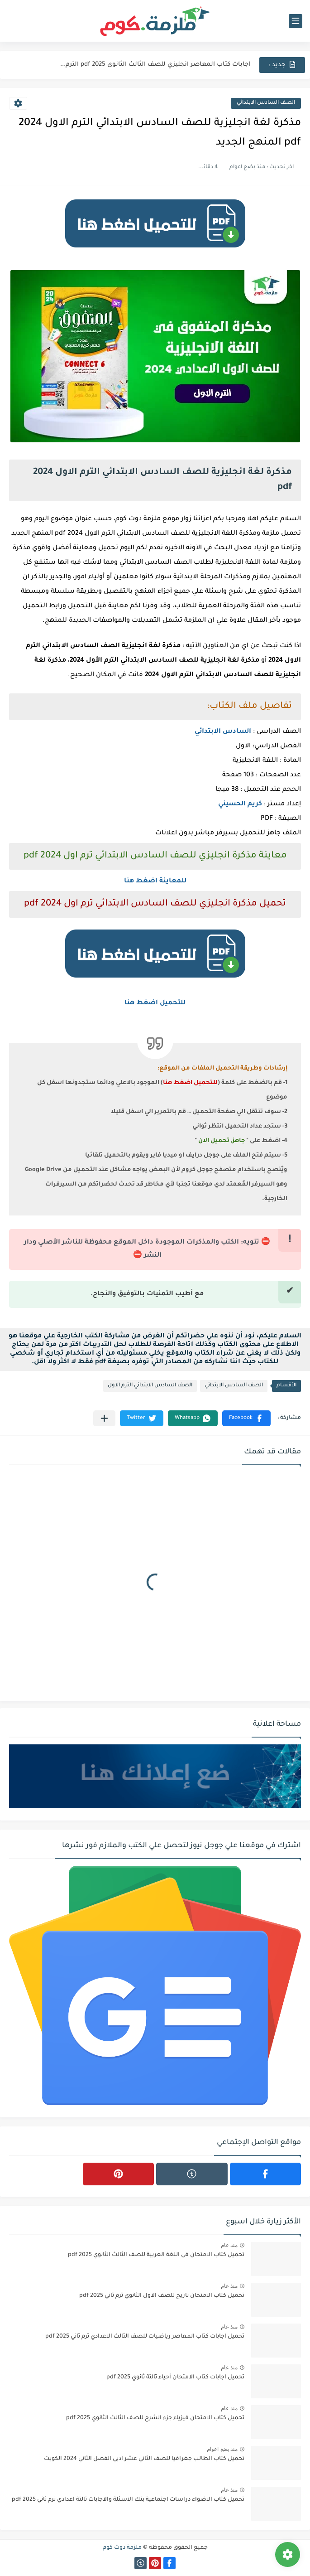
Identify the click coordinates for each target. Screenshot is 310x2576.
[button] (246, 1418)
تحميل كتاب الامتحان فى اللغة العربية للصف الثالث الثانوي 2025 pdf (156, 2255)
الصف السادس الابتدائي (266, 103)
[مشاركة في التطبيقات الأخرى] (104, 1418)
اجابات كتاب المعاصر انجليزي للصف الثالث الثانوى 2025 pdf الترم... (155, 64)
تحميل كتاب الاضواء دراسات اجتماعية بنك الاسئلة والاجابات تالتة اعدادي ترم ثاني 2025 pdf (128, 2500)
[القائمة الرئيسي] (295, 21)
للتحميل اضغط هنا (155, 1003)
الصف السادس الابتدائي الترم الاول (150, 1386)
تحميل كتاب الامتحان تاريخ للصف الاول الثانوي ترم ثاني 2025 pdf (161, 2296)
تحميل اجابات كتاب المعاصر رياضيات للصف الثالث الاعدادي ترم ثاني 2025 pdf (144, 2337)
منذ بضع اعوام (222, 2449)
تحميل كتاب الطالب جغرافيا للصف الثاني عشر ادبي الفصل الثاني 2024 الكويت (144, 2459)
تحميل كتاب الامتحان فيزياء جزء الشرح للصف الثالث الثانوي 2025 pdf (155, 2418)
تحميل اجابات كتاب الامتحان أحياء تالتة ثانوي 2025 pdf (175, 2377)
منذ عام (229, 2245)
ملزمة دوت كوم (122, 2548)
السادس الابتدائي (223, 732)
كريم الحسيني (240, 804)
